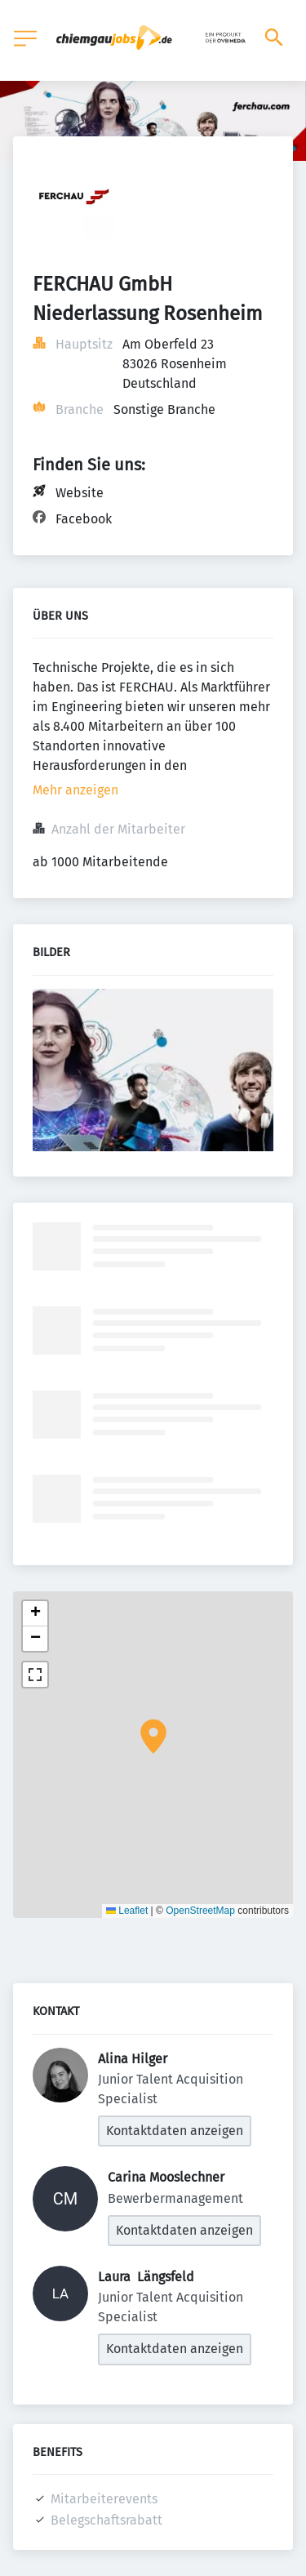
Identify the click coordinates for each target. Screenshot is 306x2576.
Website (79, 493)
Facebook (83, 519)
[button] (153, 1737)
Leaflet (127, 1910)
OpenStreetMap (200, 1910)
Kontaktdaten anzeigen (174, 2130)
